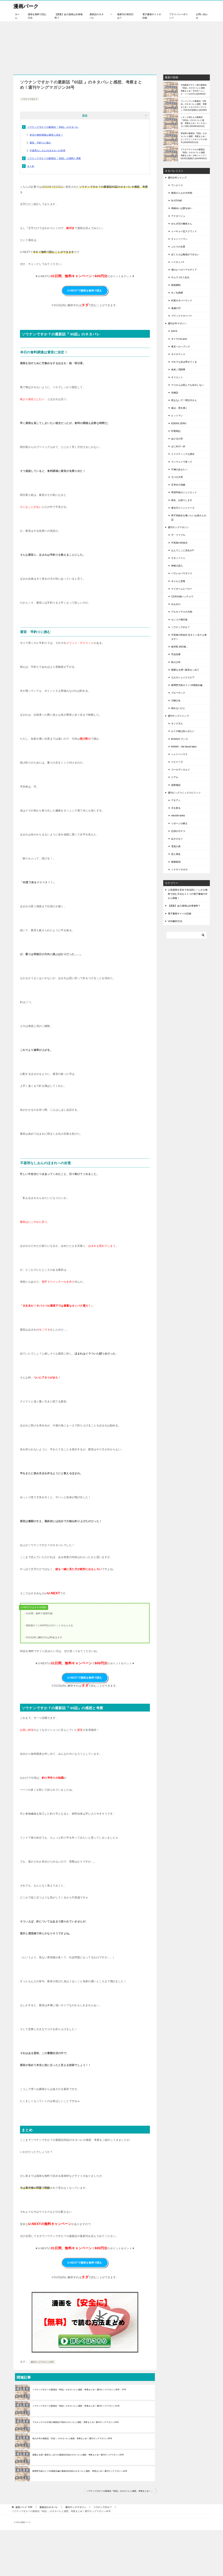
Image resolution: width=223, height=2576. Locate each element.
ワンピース (177, 185)
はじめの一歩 (178, 446)
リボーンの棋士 (179, 823)
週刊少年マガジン (177, 323)
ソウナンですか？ (29, 99)
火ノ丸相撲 (177, 292)
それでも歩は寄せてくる (184, 361)
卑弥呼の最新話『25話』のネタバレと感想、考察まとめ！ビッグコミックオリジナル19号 (194, 137)
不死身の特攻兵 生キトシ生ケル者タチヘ (189, 636)
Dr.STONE (176, 200)
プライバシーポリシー (178, 16)
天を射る (176, 808)
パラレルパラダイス (181, 573)
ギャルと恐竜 (178, 581)
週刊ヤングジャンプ (178, 715)
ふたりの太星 (178, 246)
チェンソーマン (179, 239)
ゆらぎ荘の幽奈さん (181, 223)
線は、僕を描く (179, 408)
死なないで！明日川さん (184, 400)
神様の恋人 (177, 565)
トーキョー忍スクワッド (184, 231)
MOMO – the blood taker (184, 746)
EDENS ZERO (178, 423)
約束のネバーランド (181, 300)
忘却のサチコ (178, 831)
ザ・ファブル (178, 535)
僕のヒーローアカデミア (184, 269)
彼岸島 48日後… (179, 646)
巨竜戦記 (176, 430)
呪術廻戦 (176, 285)
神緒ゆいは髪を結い (181, 208)
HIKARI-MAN (178, 815)
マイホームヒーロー (181, 588)
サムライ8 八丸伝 (180, 277)
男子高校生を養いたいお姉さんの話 (188, 517)
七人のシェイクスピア (183, 677)
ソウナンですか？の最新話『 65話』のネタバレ (53, 127)
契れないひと (178, 708)
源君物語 (176, 785)
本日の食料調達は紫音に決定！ (46, 135)
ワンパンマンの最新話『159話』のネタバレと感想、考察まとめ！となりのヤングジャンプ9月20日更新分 (194, 105)
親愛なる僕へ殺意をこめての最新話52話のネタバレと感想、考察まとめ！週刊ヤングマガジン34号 (78, 2454)
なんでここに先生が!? (182, 550)
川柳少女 (176, 700)
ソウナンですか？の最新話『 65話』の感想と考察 (54, 158)
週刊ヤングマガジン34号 (42, 2362)
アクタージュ (178, 216)
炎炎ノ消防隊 (178, 369)
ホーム (17, 16)
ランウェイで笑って (181, 461)
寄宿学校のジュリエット (184, 492)
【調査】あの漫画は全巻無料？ (69, 16)
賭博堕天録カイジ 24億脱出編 (186, 685)
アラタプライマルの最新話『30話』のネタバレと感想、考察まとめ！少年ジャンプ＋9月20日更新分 (194, 153)
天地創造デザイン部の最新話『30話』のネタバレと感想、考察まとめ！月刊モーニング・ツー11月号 (194, 89)
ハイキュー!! (177, 262)
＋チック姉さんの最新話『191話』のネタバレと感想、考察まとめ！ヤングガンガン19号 (194, 121)
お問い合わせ (202, 16)
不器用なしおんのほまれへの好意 (48, 150)
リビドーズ (177, 761)
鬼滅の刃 (176, 308)
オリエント (177, 377)
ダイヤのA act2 (179, 338)
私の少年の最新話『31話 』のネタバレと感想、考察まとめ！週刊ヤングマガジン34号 (72, 2438)
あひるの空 (177, 438)
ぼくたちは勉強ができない (185, 254)
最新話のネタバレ (97, 16)
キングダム (177, 723)
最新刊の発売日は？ (125, 16)
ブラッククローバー (181, 315)
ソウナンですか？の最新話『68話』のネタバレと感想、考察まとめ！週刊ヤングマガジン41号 (76, 2406)
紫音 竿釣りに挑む (40, 142)
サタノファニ (178, 558)
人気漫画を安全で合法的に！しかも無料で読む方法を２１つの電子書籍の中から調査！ (188, 893)
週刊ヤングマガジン (178, 527)
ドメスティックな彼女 (183, 454)
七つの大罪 (177, 477)
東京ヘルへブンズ (180, 346)
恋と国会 (176, 854)
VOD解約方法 (175, 921)
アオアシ (176, 800)
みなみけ (176, 604)
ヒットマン (177, 415)
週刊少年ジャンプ (177, 177)
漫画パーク (26, 5)
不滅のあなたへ (179, 469)
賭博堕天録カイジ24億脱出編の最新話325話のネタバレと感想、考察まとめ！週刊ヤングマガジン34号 (79, 2471)
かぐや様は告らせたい (183, 731)
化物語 (174, 392)
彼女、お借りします (181, 500)
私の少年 (176, 662)
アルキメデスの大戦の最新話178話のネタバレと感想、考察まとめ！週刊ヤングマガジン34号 (75, 2422)
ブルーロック (178, 692)
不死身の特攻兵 (179, 542)
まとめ (30, 166)
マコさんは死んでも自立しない (187, 384)
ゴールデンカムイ (180, 769)
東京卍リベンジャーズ (183, 507)
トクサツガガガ (179, 869)
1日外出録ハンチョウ (182, 596)
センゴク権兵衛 (179, 619)
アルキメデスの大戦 (181, 611)
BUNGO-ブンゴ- (179, 738)
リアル (174, 777)
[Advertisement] (112, 46)
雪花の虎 (176, 846)
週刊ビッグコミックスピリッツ (184, 792)
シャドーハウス (179, 754)
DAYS (174, 331)
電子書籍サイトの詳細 (151, 16)
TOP (23, 2507)
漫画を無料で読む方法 (37, 16)
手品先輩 (176, 654)
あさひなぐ (177, 838)
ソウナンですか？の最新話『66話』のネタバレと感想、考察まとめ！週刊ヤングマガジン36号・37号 (79, 2389)
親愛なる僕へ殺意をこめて (185, 669)
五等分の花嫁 (178, 484)
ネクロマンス (178, 354)
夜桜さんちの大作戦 (181, 192)
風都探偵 (176, 861)
